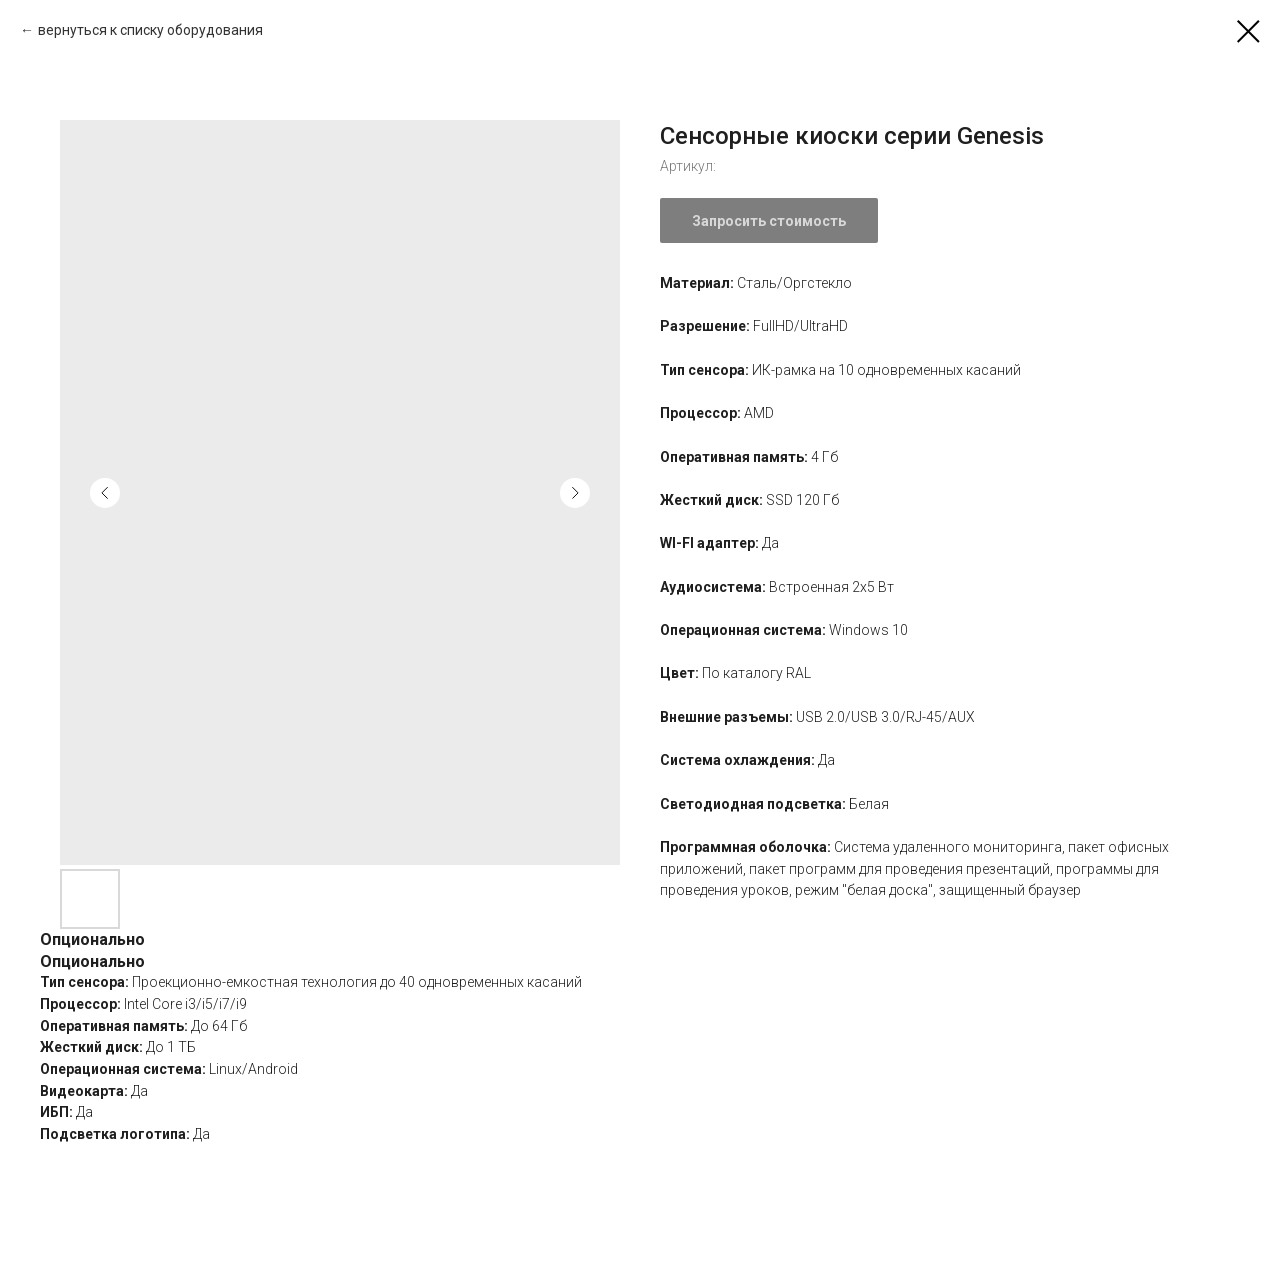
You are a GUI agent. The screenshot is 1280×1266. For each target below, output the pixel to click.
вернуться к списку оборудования (150, 30)
